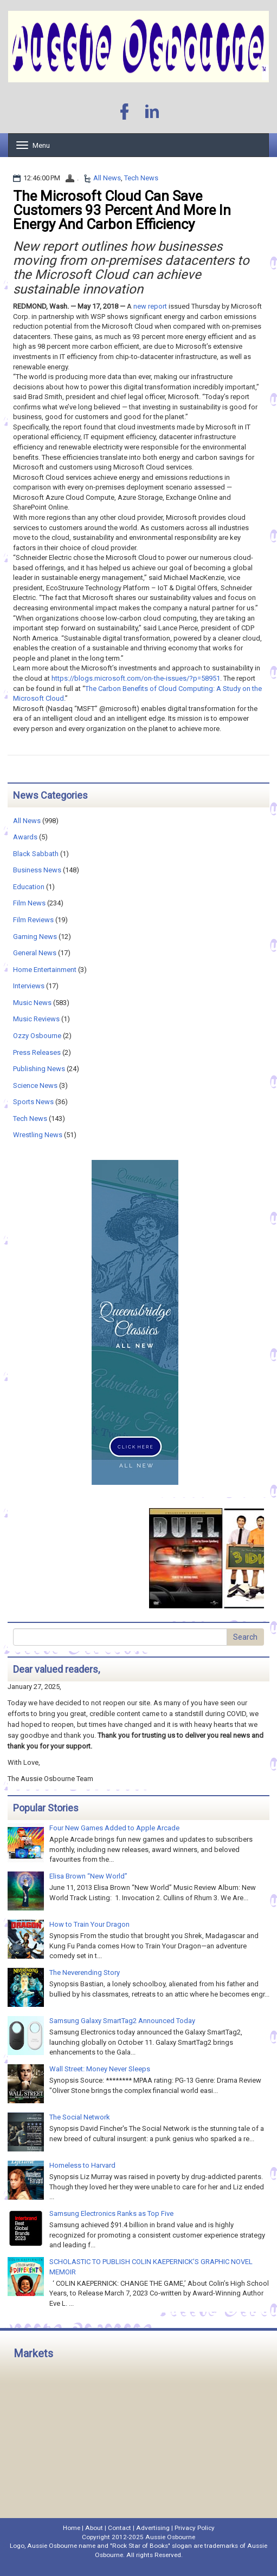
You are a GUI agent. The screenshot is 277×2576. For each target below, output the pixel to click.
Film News (29, 903)
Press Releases (37, 1052)
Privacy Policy (195, 2528)
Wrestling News (37, 1135)
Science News (35, 1085)
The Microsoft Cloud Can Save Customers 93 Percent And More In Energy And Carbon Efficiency (122, 210)
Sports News (33, 1102)
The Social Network (79, 2117)
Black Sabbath (36, 854)
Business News (37, 870)
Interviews (28, 986)
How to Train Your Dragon (89, 1924)
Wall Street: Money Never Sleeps (99, 2069)
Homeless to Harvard (82, 2165)
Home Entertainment (44, 970)
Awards (25, 837)
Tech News (141, 178)
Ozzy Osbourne (37, 1036)
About (94, 2528)
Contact (119, 2528)
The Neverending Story (84, 1972)
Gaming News (35, 936)
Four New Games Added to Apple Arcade (114, 1828)
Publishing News (39, 1069)
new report (150, 306)
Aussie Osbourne (170, 2537)
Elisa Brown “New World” (88, 1876)
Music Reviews (36, 1019)
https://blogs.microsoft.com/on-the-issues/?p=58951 (135, 678)
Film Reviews (33, 920)
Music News (32, 1003)
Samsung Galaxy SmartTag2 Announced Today (122, 2021)
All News (107, 178)
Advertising (153, 2528)
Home (71, 2528)
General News (34, 953)
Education (28, 887)
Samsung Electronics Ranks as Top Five (111, 2213)
